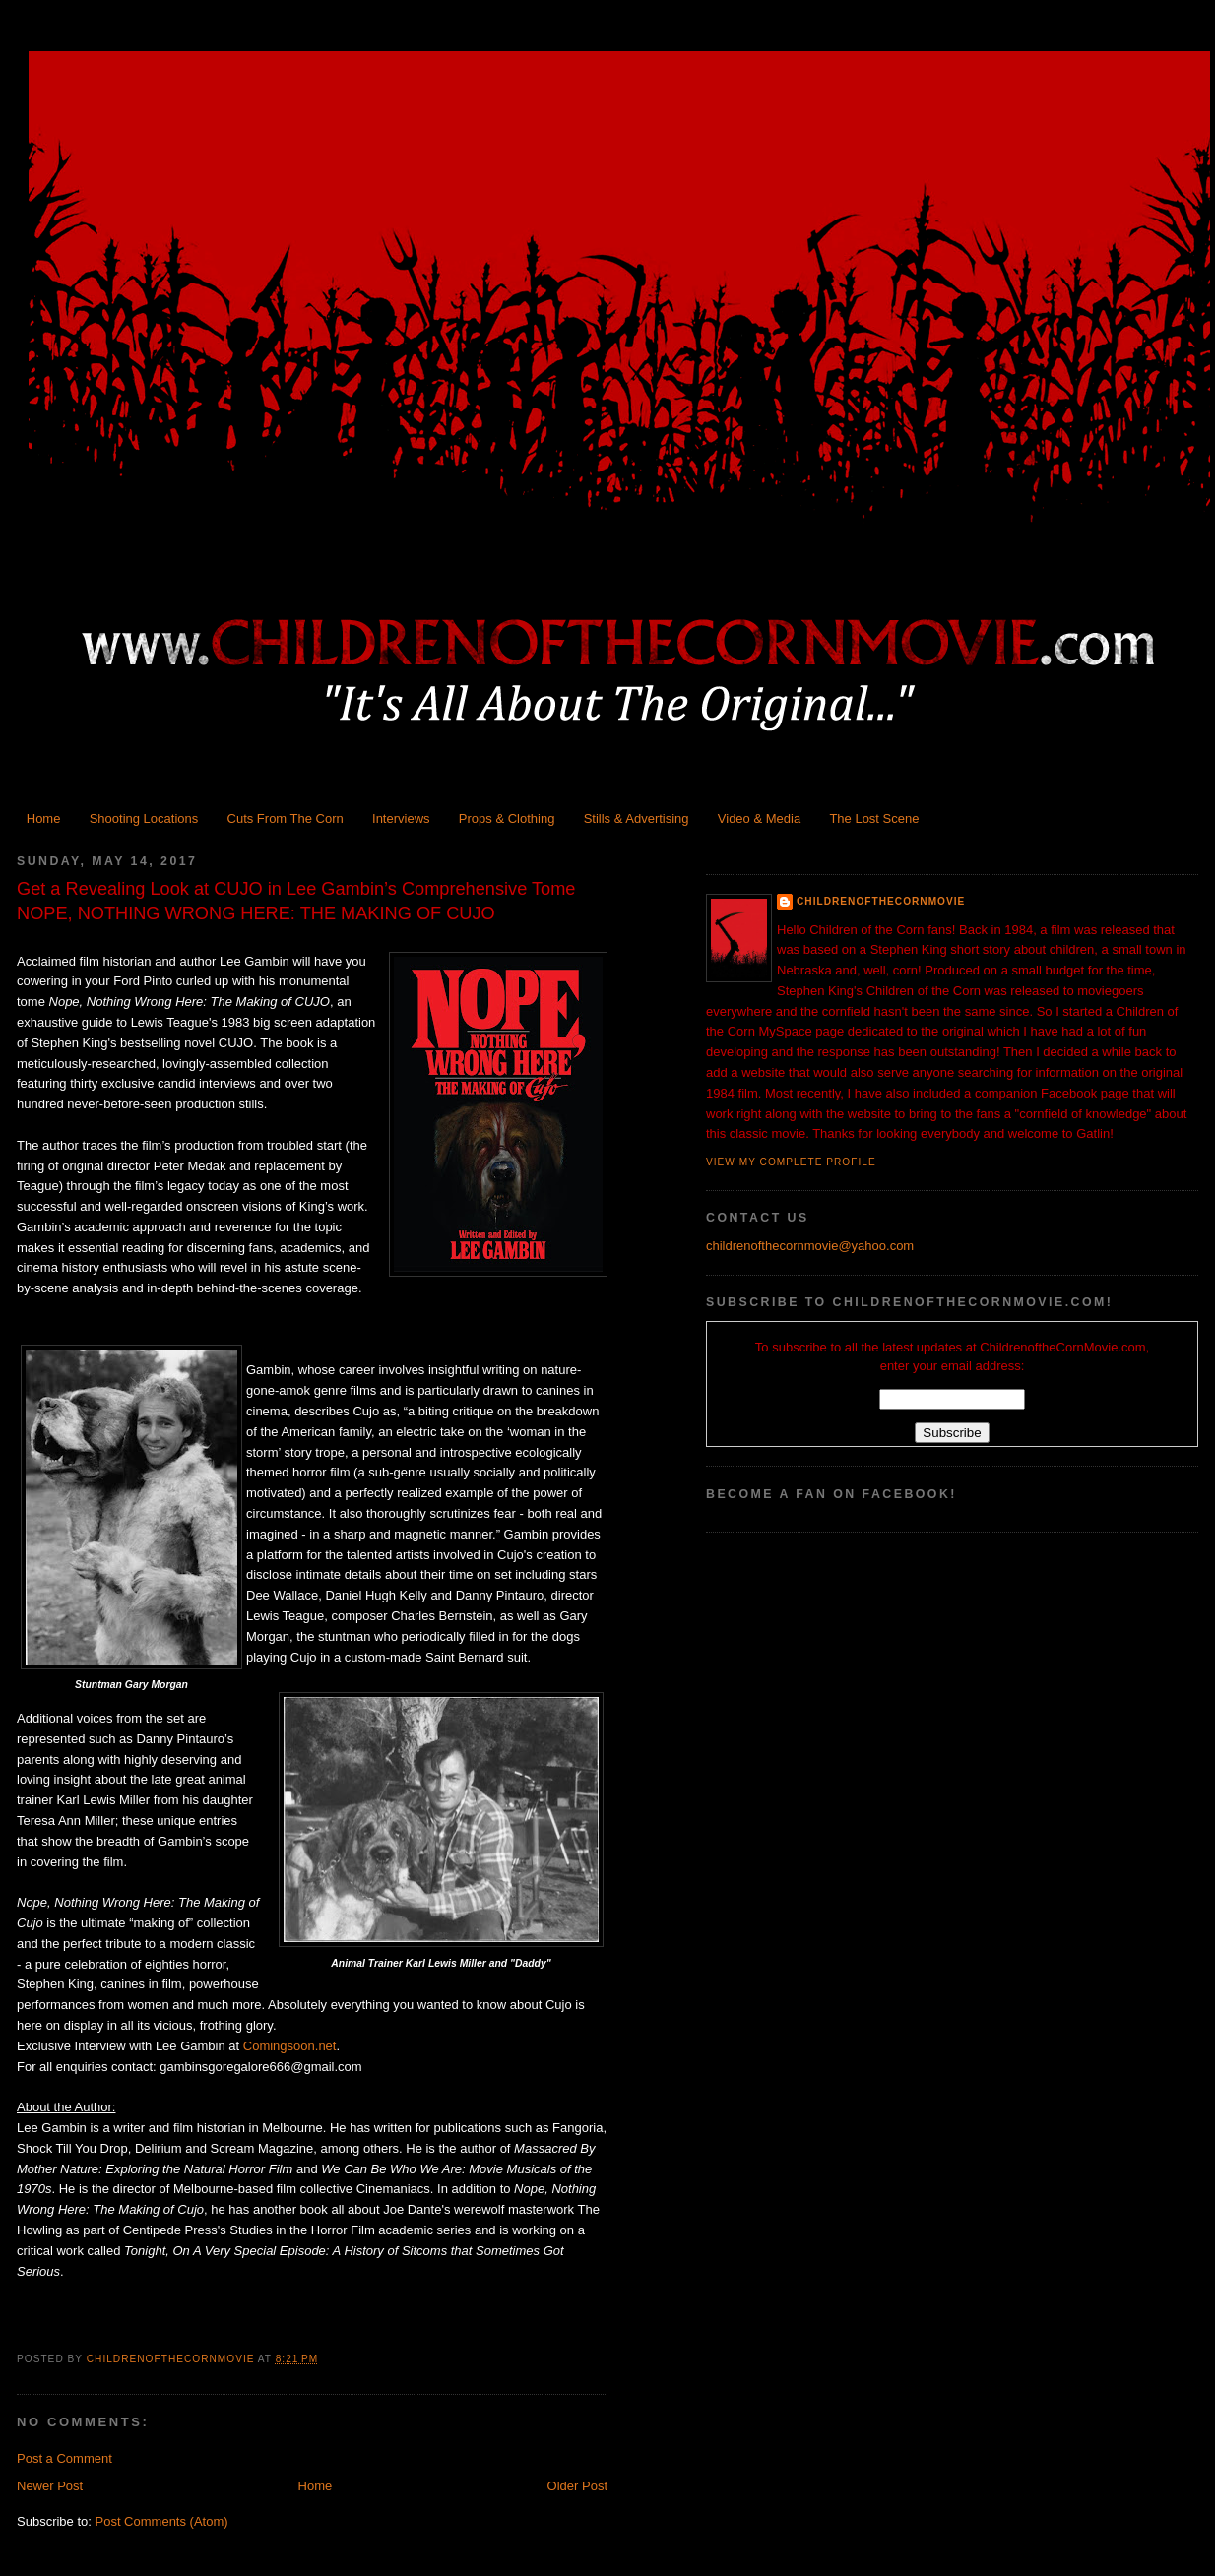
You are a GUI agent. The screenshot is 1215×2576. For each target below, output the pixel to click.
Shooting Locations (144, 818)
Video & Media (759, 818)
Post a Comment (64, 2458)
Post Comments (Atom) (162, 2521)
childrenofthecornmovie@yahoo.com (810, 1245)
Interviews (401, 818)
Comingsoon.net (290, 2046)
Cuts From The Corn (285, 818)
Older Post (577, 2486)
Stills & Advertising (636, 818)
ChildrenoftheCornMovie (881, 901)
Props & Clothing (507, 818)
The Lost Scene (874, 818)
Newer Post (50, 2486)
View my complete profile (791, 1162)
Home (44, 818)
